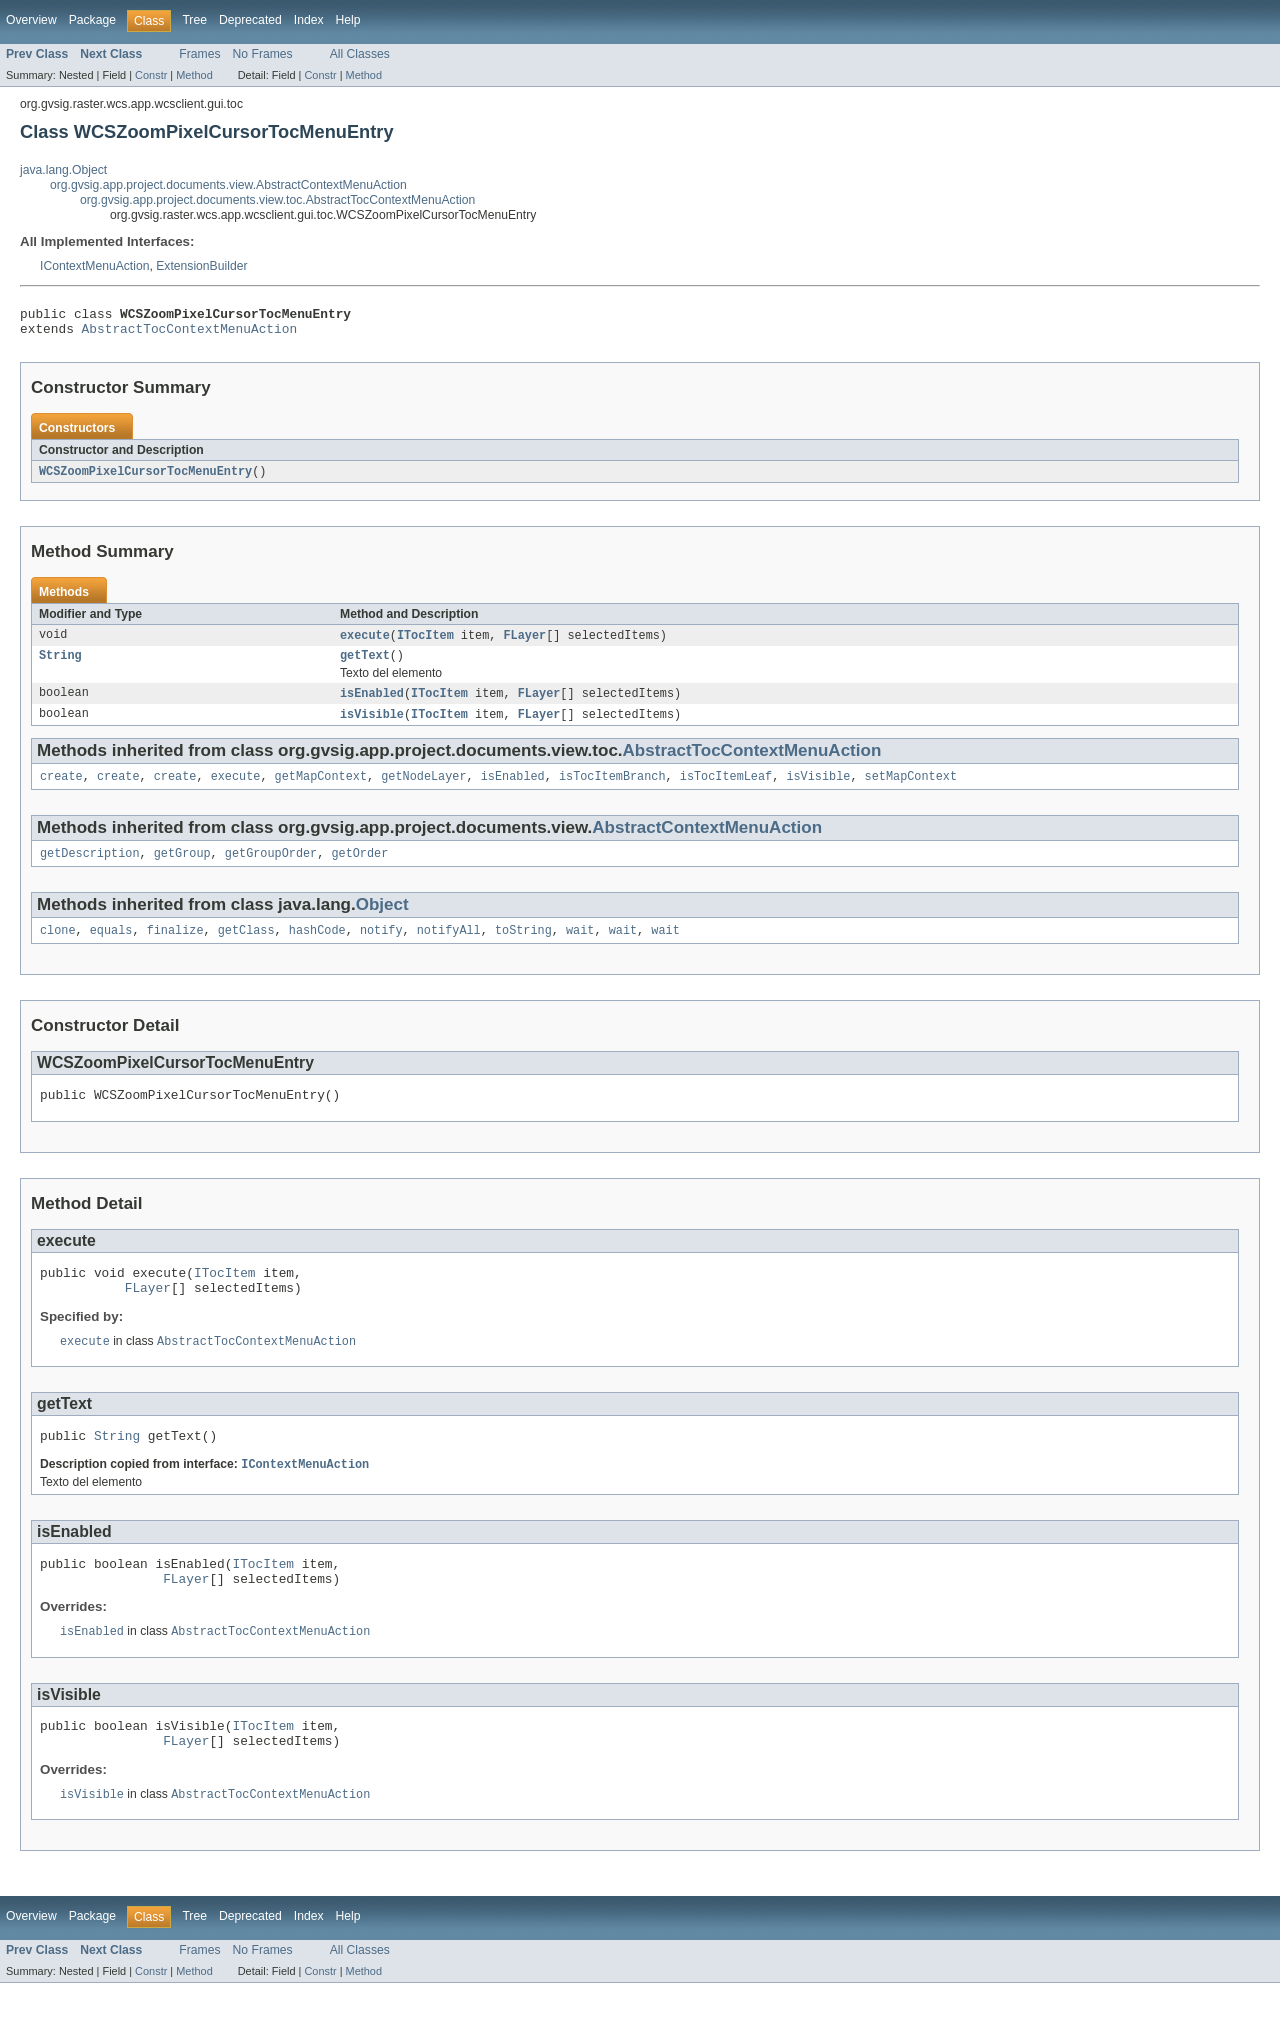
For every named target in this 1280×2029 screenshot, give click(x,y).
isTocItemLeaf (726, 790)
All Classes (360, 54)
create (61, 790)
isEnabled (372, 704)
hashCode (317, 948)
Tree (194, 20)
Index (309, 20)
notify (381, 948)
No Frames (263, 54)
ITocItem (425, 643)
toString (523, 948)
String (60, 665)
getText (365, 665)
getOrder (359, 869)
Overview (31, 20)
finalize (175, 948)
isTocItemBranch (612, 790)
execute (365, 643)
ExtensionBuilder (201, 266)
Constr (151, 75)
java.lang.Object (63, 170)
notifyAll (449, 948)
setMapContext (910, 790)
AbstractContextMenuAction (707, 841)
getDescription (90, 869)
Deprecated (250, 20)
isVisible (372, 726)
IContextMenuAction (94, 266)
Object (382, 920)
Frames (199, 54)
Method (194, 75)
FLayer (524, 643)
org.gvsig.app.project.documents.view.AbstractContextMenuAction (228, 185)
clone (58, 948)
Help (348, 20)
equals (111, 948)
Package (92, 20)
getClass (246, 948)
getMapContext (321, 790)
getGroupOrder (271, 869)
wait (580, 948)
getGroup (182, 869)
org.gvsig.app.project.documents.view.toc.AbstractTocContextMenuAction (277, 200)
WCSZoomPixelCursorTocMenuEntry (145, 478)
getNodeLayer (423, 790)
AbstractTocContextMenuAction (190, 334)
